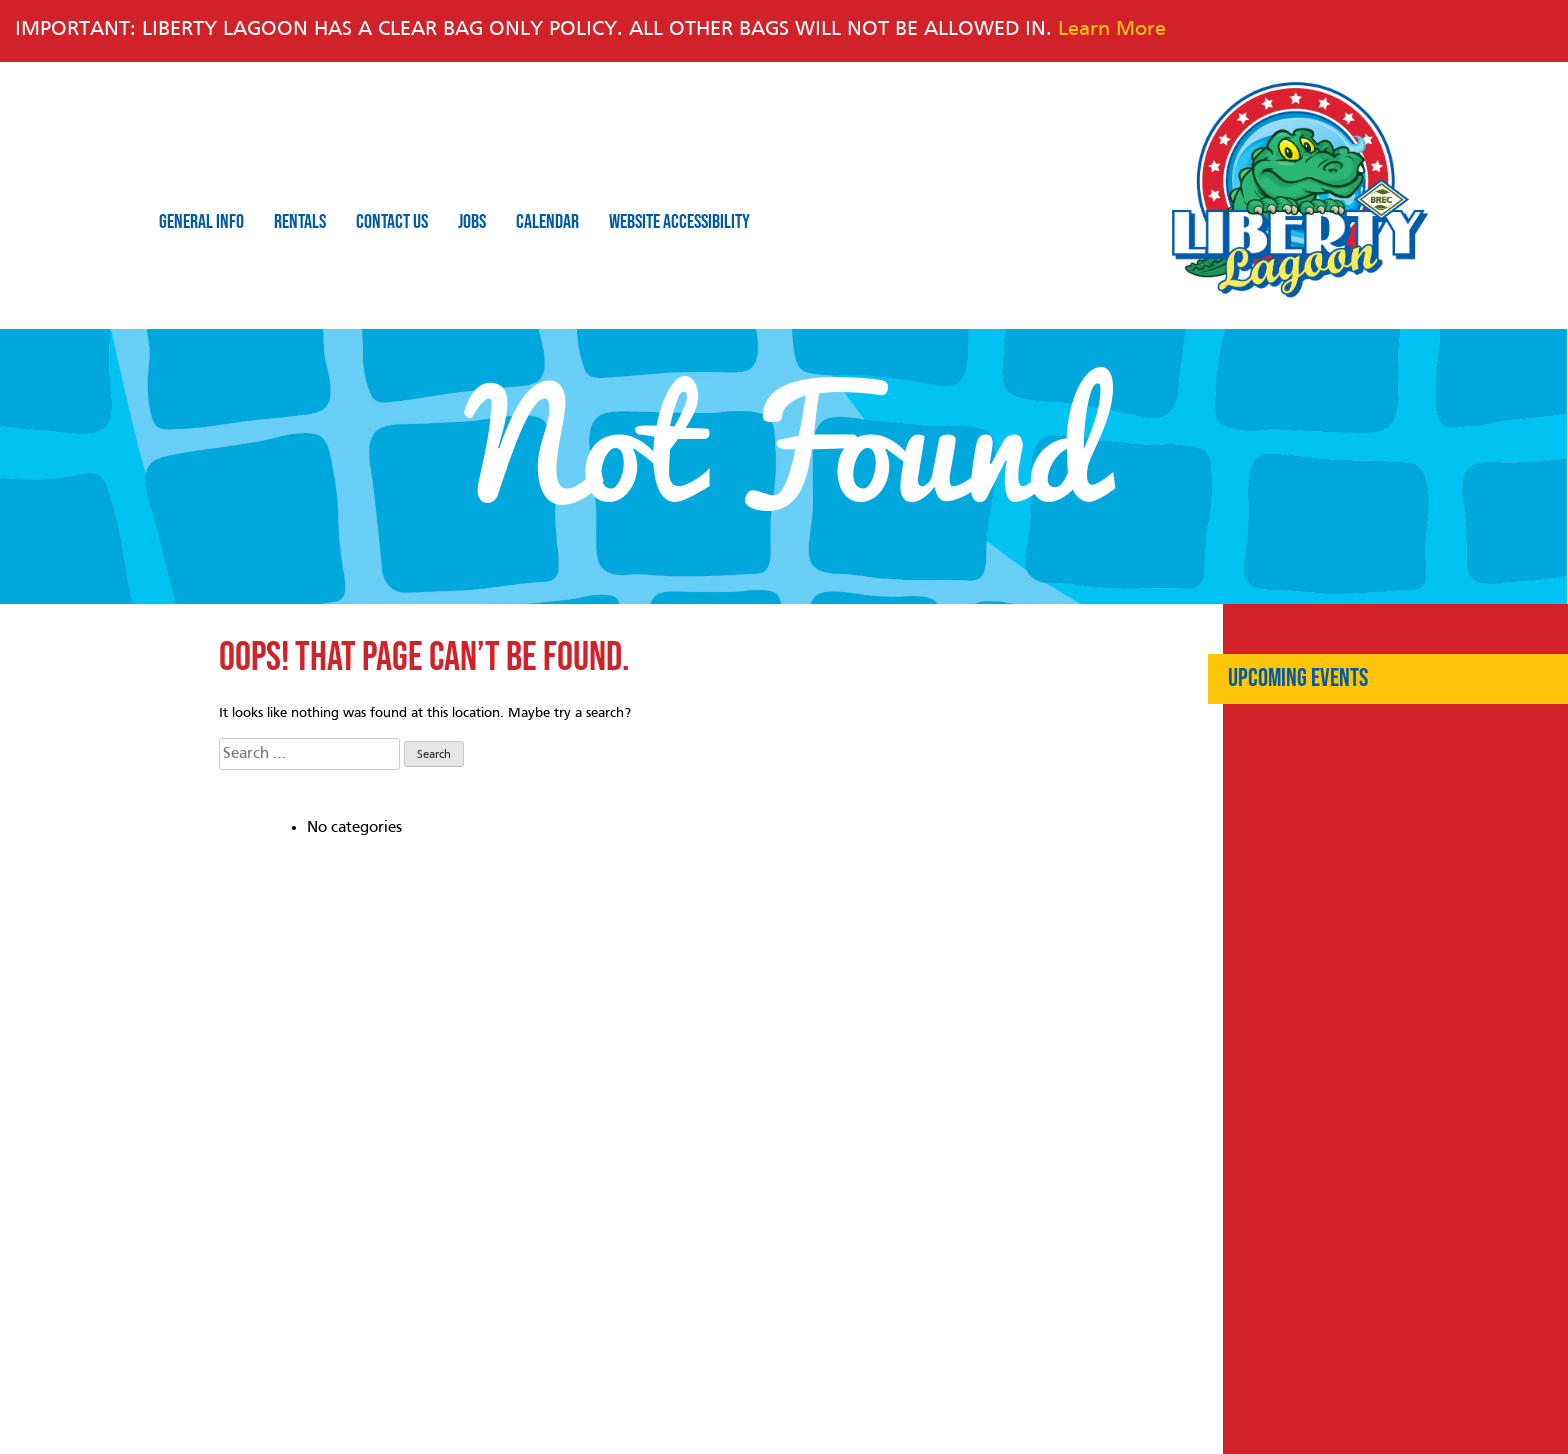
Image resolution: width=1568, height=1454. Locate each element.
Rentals (300, 222)
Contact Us (392, 222)
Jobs (472, 222)
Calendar (547, 222)
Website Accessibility (679, 222)
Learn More (1112, 30)
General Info (201, 222)
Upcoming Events (1298, 679)
